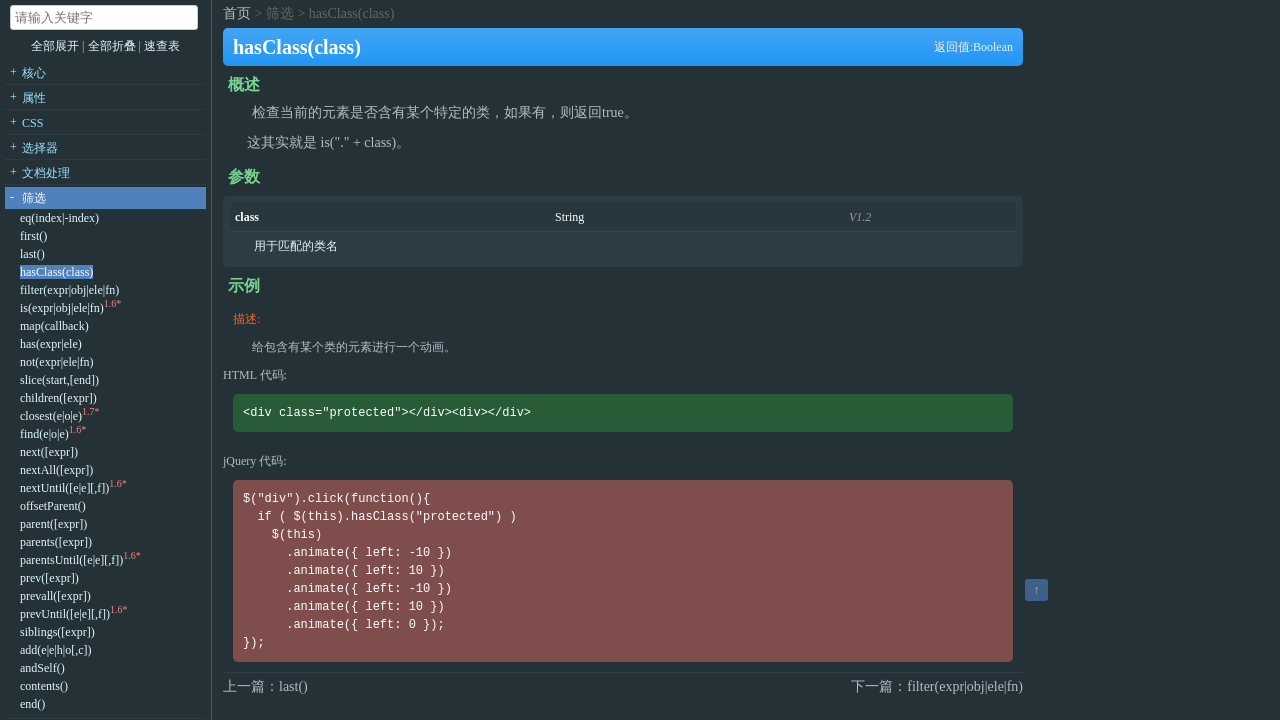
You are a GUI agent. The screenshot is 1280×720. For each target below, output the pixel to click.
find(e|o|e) (44, 434)
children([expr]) (58, 398)
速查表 (162, 46)
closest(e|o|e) (51, 416)
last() (32, 254)
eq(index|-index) (59, 218)
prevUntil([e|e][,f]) (65, 614)
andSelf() (42, 668)
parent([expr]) (53, 524)
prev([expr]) (49, 578)
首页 (237, 13)
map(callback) (54, 326)
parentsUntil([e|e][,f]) (71, 560)
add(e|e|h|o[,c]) (56, 650)
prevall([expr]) (55, 596)
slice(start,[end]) (59, 380)
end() (32, 704)
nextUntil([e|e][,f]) (64, 488)
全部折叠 (113, 46)
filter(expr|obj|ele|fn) (69, 290)
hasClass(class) (56, 272)
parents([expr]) (56, 542)
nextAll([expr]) (56, 470)
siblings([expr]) (57, 632)
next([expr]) (49, 452)
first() (33, 236)
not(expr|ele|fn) (56, 362)
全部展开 (55, 46)
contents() (44, 686)
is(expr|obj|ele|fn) (62, 308)
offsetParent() (53, 506)
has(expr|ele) (51, 344)
